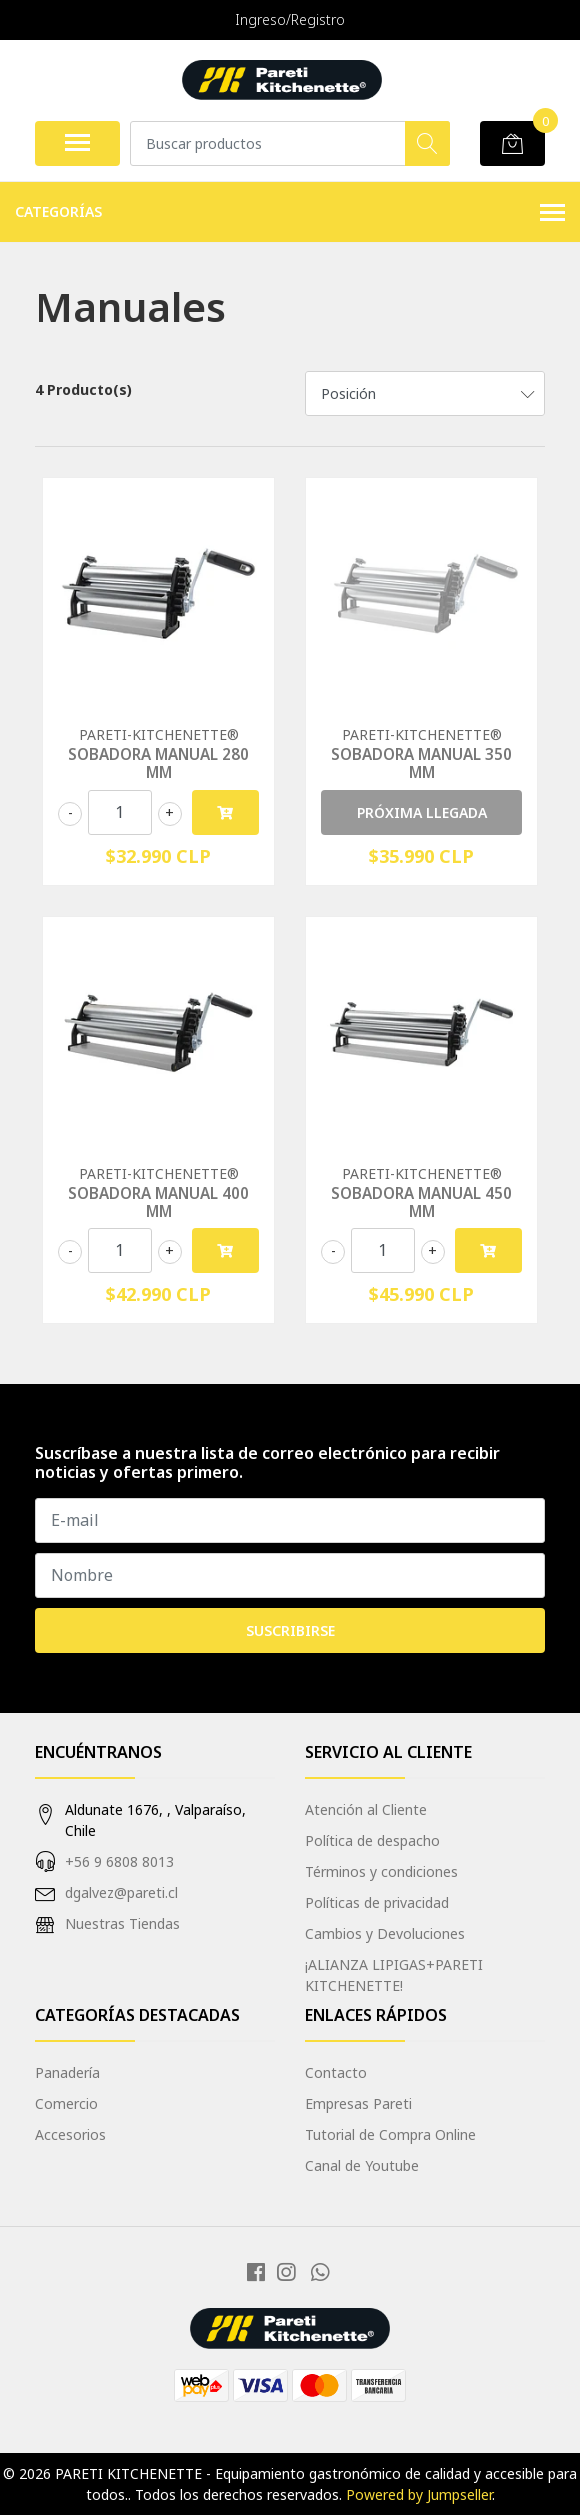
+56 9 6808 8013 (119, 1861)
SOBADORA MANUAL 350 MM (421, 763)
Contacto (336, 2072)
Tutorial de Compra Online (390, 2134)
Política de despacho (372, 1840)
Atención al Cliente (366, 1809)
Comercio (66, 2103)
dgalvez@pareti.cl (121, 1892)
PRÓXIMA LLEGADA (422, 812)
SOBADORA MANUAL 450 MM (421, 1202)
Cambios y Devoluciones (385, 1933)
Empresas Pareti (358, 2103)
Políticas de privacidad (377, 1902)
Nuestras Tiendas (122, 1923)
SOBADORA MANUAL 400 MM (158, 1202)
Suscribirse (290, 1630)
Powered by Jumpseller (419, 2494)
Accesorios (70, 2134)
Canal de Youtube (362, 2165)
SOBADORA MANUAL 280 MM (158, 763)
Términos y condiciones (381, 1871)
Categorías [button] (290, 213)
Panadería (67, 2072)
